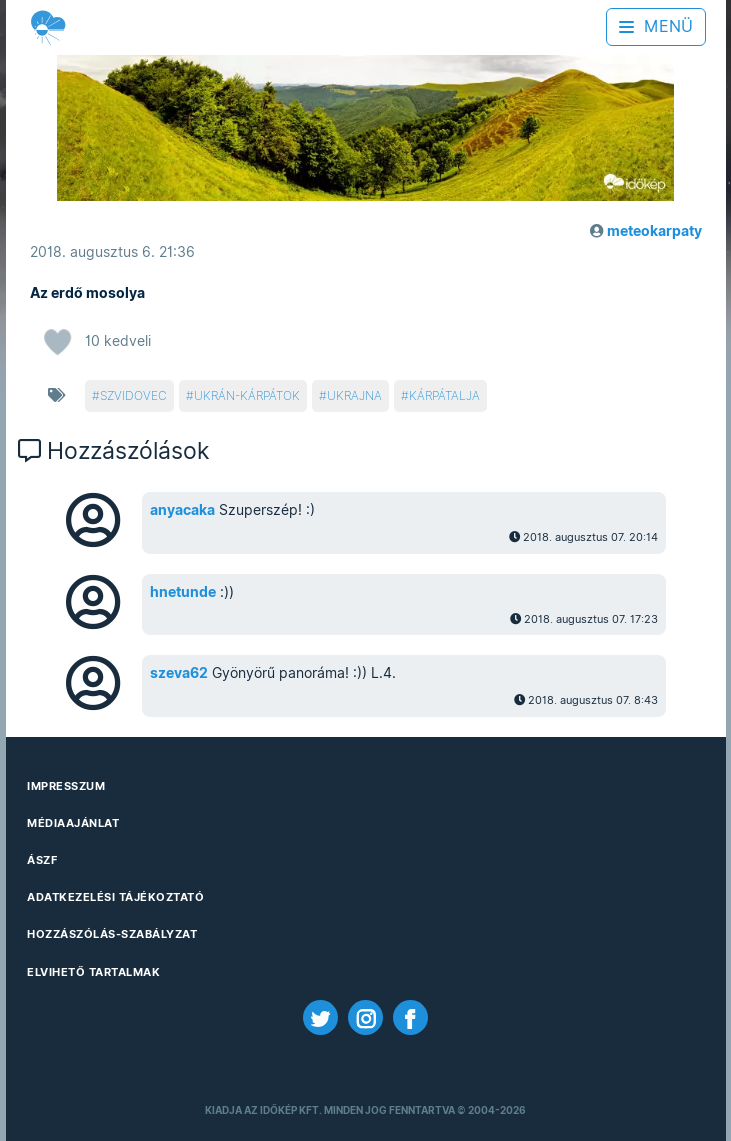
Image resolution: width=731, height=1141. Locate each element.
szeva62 (179, 673)
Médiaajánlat (73, 823)
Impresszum (66, 786)
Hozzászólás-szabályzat (112, 934)
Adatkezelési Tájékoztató (115, 897)
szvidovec (133, 395)
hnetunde (183, 592)
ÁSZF (42, 860)
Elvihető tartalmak (93, 972)
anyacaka (182, 510)
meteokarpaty (654, 231)
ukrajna (354, 395)
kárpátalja (444, 395)
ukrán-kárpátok (247, 395)
